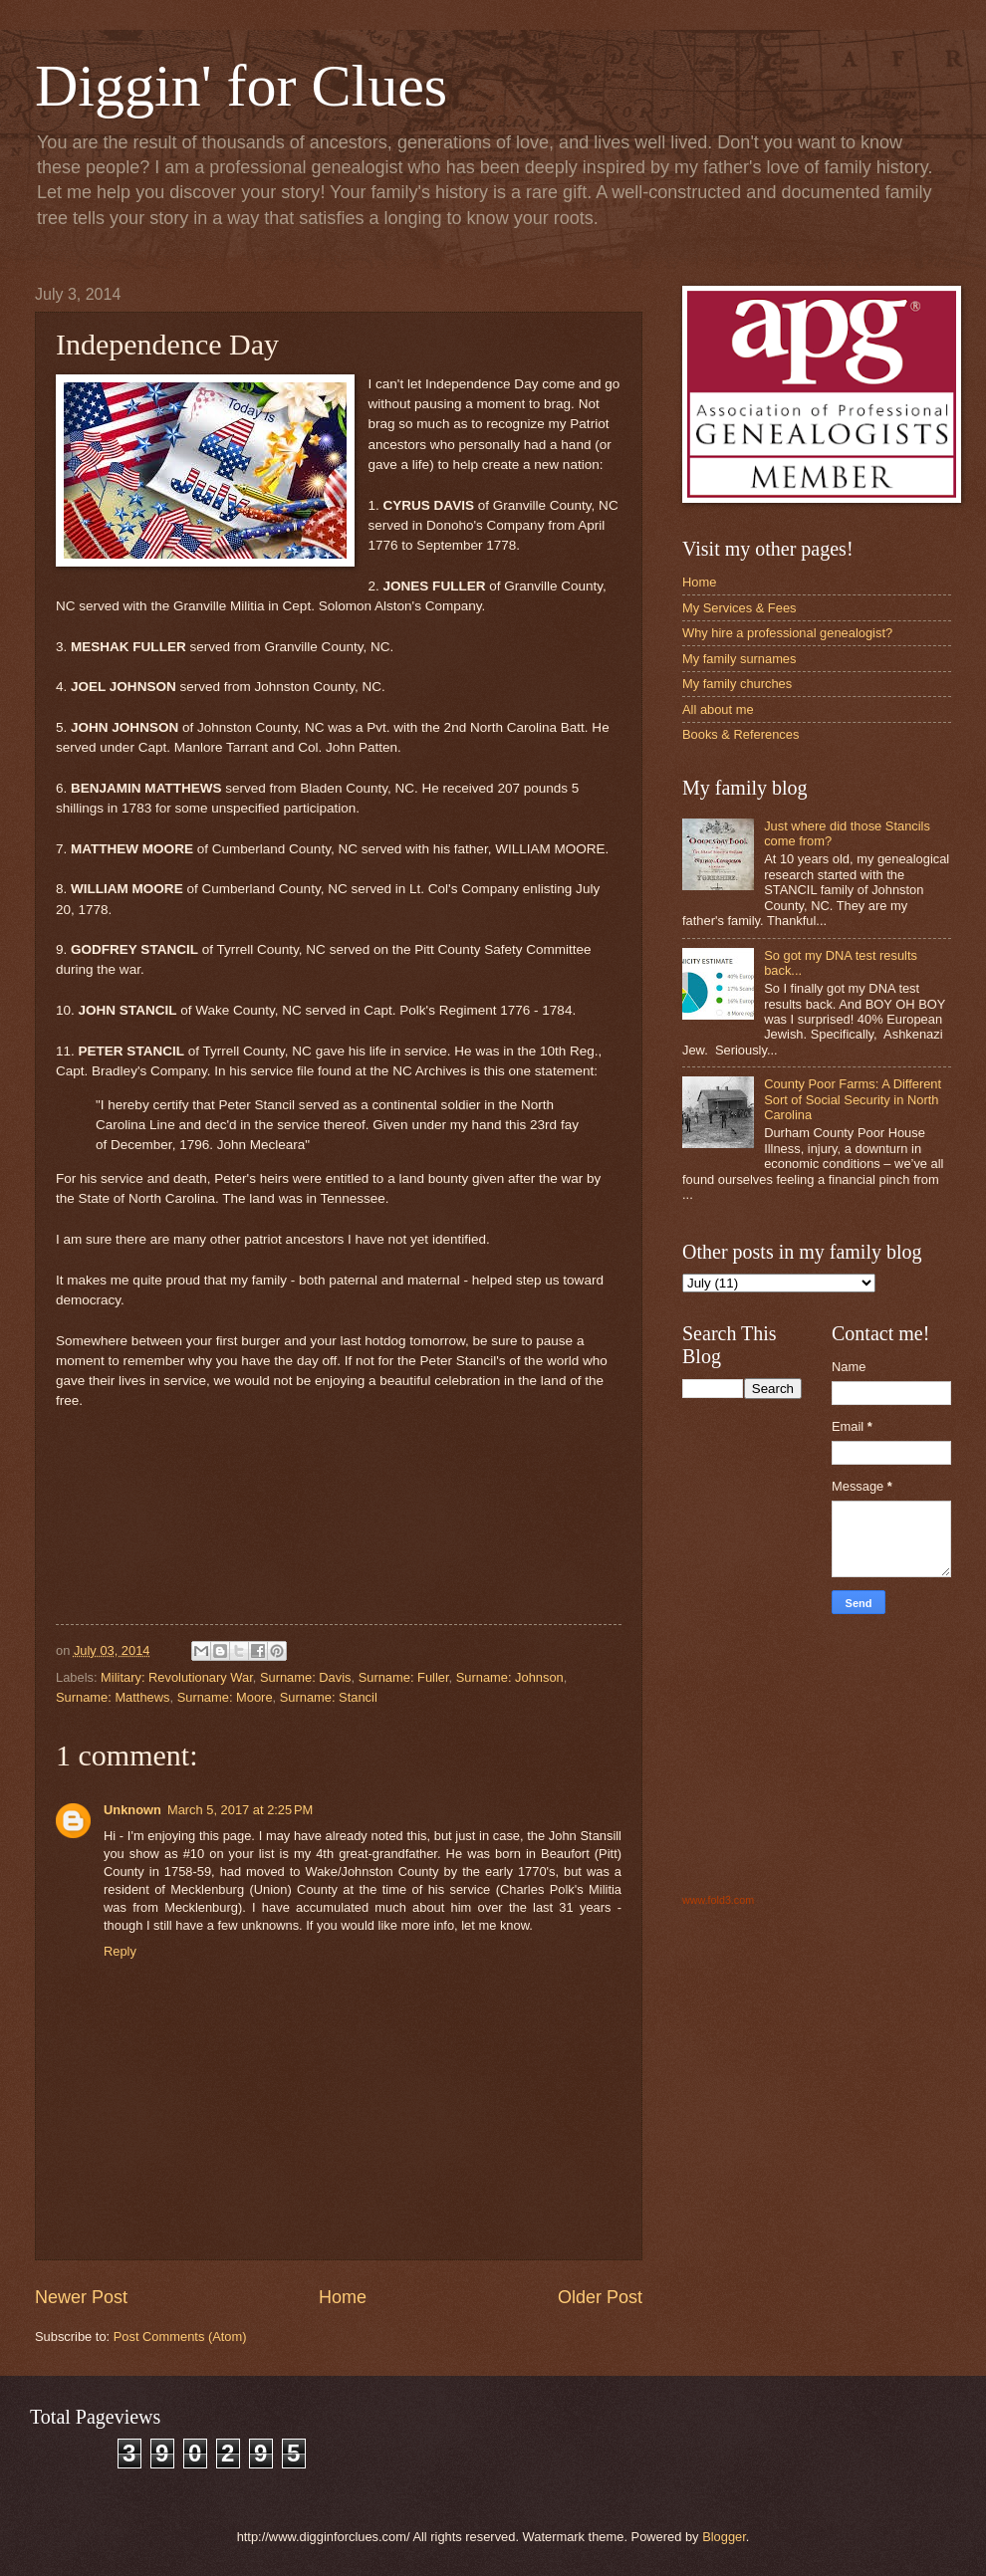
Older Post (600, 2297)
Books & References (740, 734)
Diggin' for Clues (241, 85)
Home (343, 2297)
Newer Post (81, 2297)
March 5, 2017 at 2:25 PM (240, 1809)
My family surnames (739, 658)
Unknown (132, 1809)
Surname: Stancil (328, 1697)
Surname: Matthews (113, 1697)
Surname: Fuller (404, 1677)
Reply (120, 1951)
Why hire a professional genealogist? (787, 632)
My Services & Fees (739, 607)
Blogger (724, 2536)
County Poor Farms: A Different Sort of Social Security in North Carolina (852, 1099)
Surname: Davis (306, 1677)
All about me (718, 709)
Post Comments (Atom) (180, 2336)
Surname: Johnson (510, 1677)
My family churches (737, 683)
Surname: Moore (225, 1697)
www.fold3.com (718, 1900)
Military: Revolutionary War (177, 1677)
